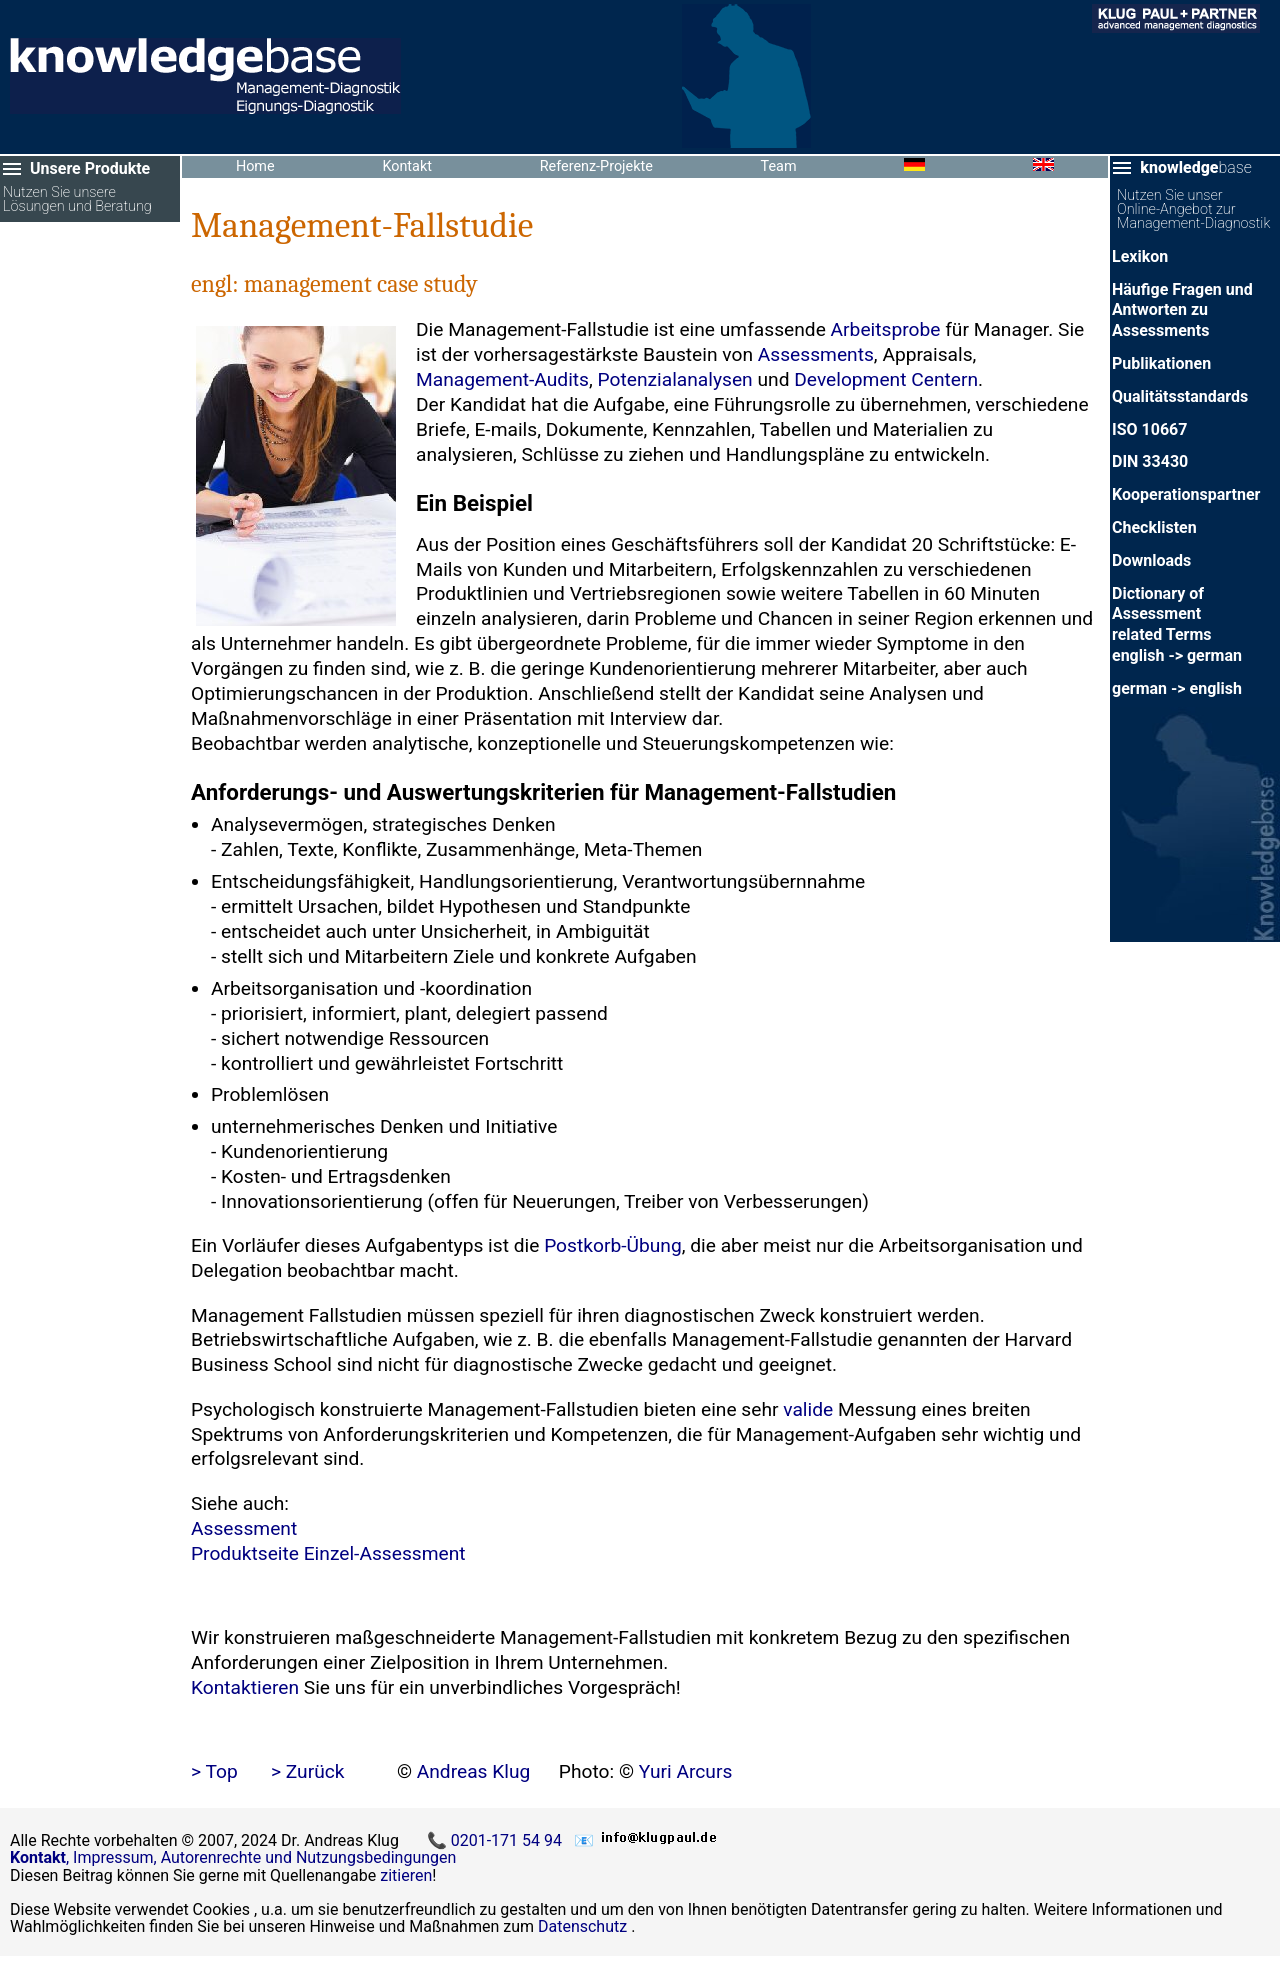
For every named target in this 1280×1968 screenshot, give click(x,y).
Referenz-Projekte (596, 166)
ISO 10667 (1149, 429)
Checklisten (1154, 527)
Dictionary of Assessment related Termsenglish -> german (1177, 624)
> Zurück (308, 1771)
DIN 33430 (1150, 461)
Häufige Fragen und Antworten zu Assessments (1182, 310)
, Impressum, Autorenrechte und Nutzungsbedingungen (233, 1857)
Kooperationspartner (1186, 494)
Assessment (244, 1528)
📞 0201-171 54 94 (496, 1840)
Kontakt (407, 166)
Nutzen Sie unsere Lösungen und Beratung (77, 200)
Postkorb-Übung (613, 1245)
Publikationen (1161, 363)
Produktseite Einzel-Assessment (328, 1553)
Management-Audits (502, 379)
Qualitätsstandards (1180, 396)
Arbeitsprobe (886, 329)
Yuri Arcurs (686, 1771)
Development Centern (886, 379)
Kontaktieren (245, 1687)
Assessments (816, 354)
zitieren (406, 1875)
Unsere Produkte (90, 168)
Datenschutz (582, 1926)
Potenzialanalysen (675, 379)
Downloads (1151, 560)
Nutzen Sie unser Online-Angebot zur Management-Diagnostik (1193, 210)
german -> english (1177, 688)
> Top (214, 1771)
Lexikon (1140, 256)
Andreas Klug (474, 1771)
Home (255, 166)
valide (808, 1409)
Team (779, 166)
